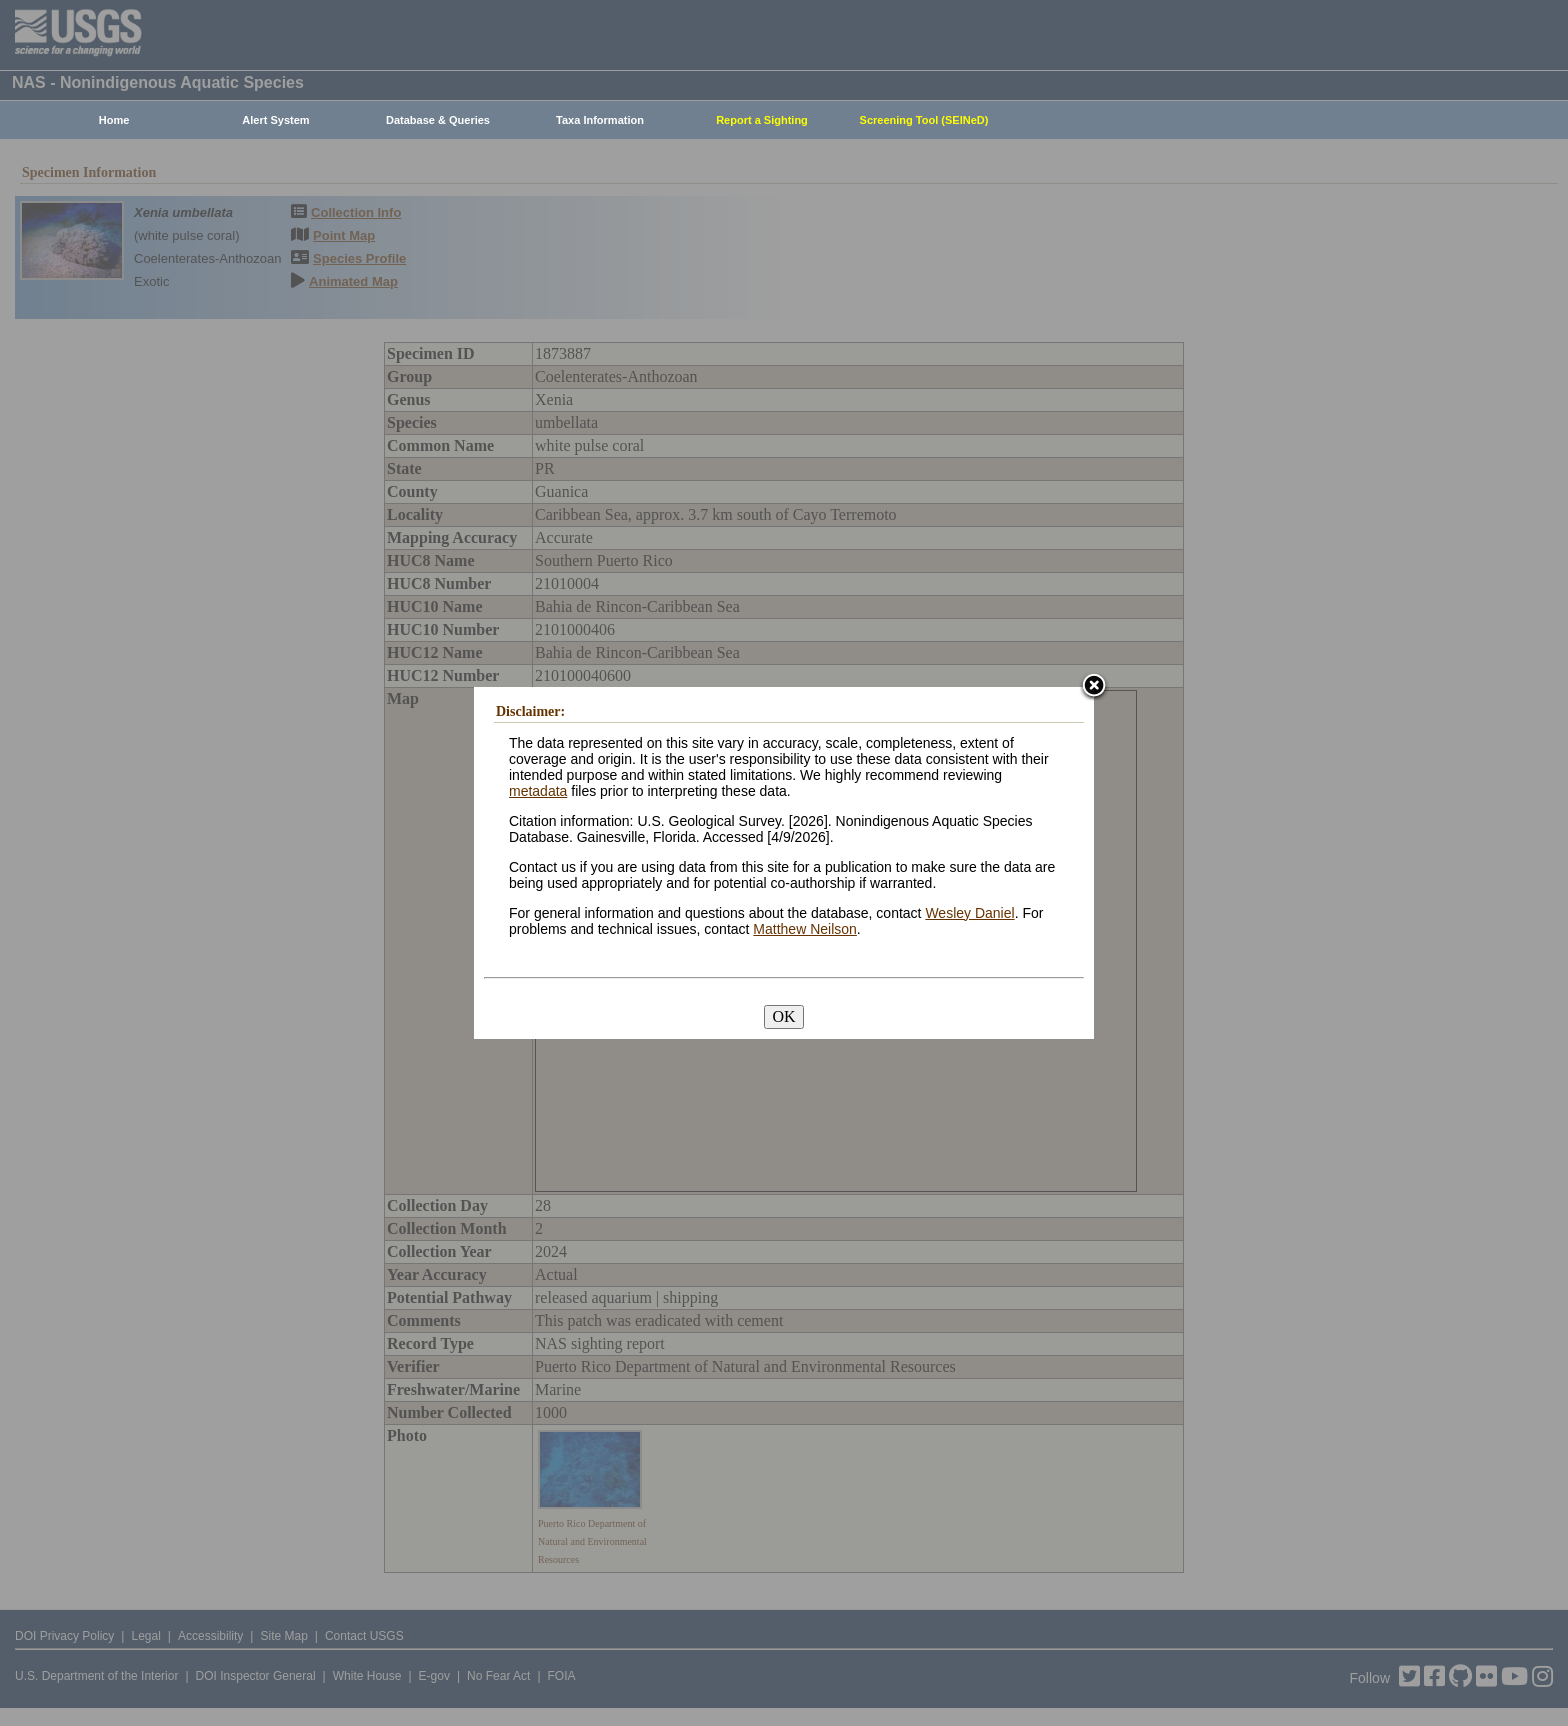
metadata (538, 791)
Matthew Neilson (805, 929)
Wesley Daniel (969, 913)
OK (783, 1016)
